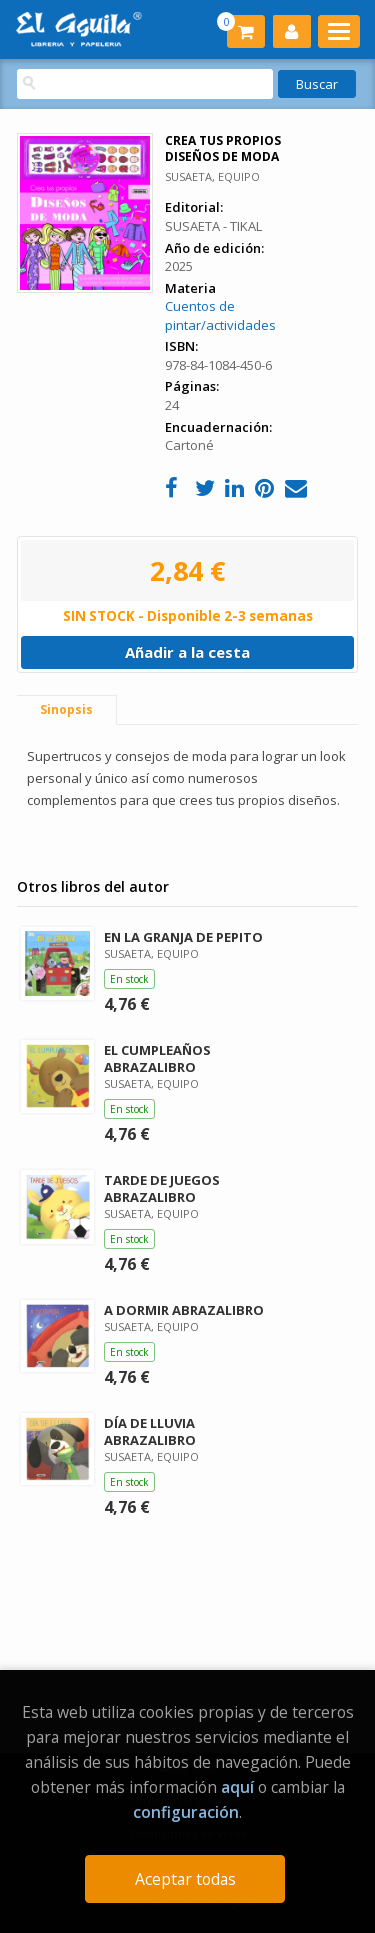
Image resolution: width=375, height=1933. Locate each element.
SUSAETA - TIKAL (213, 226)
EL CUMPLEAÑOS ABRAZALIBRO (157, 1058)
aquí (237, 1787)
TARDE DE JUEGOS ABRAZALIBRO (162, 1188)
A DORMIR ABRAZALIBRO (184, 1310)
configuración (186, 1812)
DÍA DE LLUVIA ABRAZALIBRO (150, 1431)
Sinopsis (66, 709)
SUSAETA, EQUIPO (212, 176)
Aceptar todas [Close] (185, 1879)
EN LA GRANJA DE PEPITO (183, 937)
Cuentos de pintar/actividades (220, 315)
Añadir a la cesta (187, 652)
